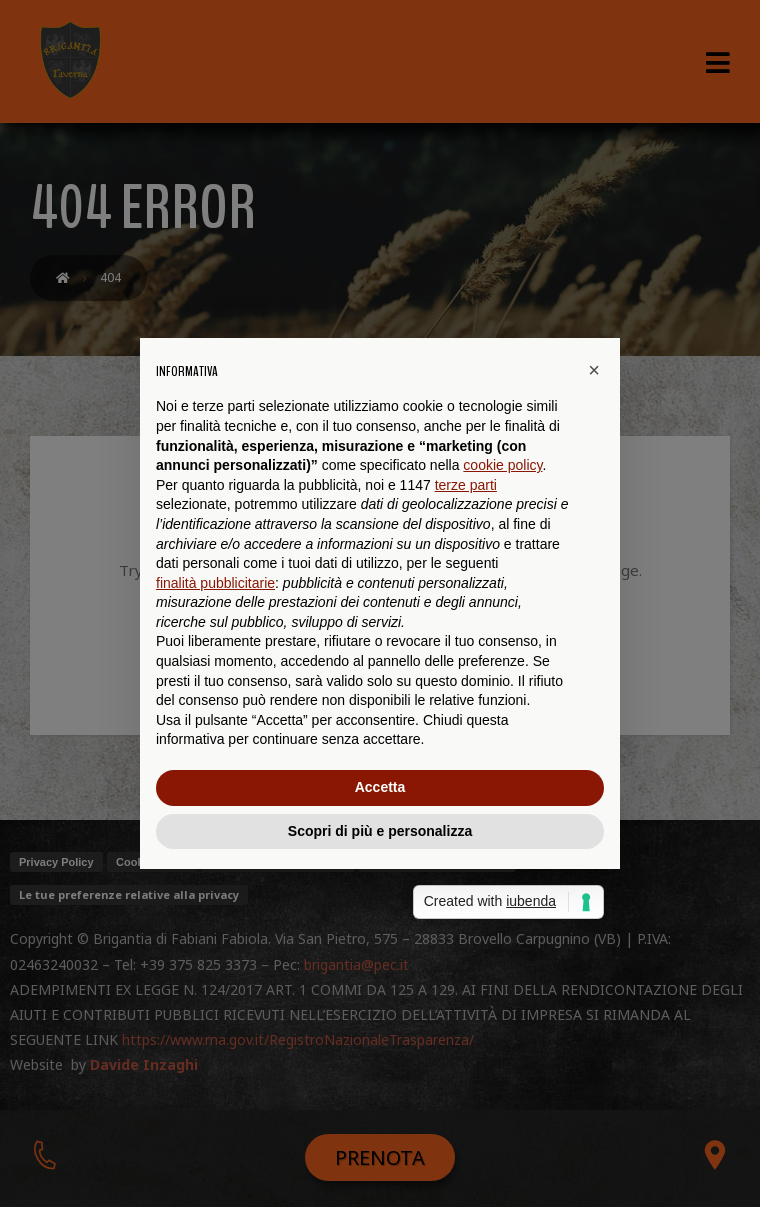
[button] (594, 370)
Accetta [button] (380, 787)
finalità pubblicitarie (215, 583)
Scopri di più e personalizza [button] (380, 831)
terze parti (466, 485)
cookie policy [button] (502, 465)
